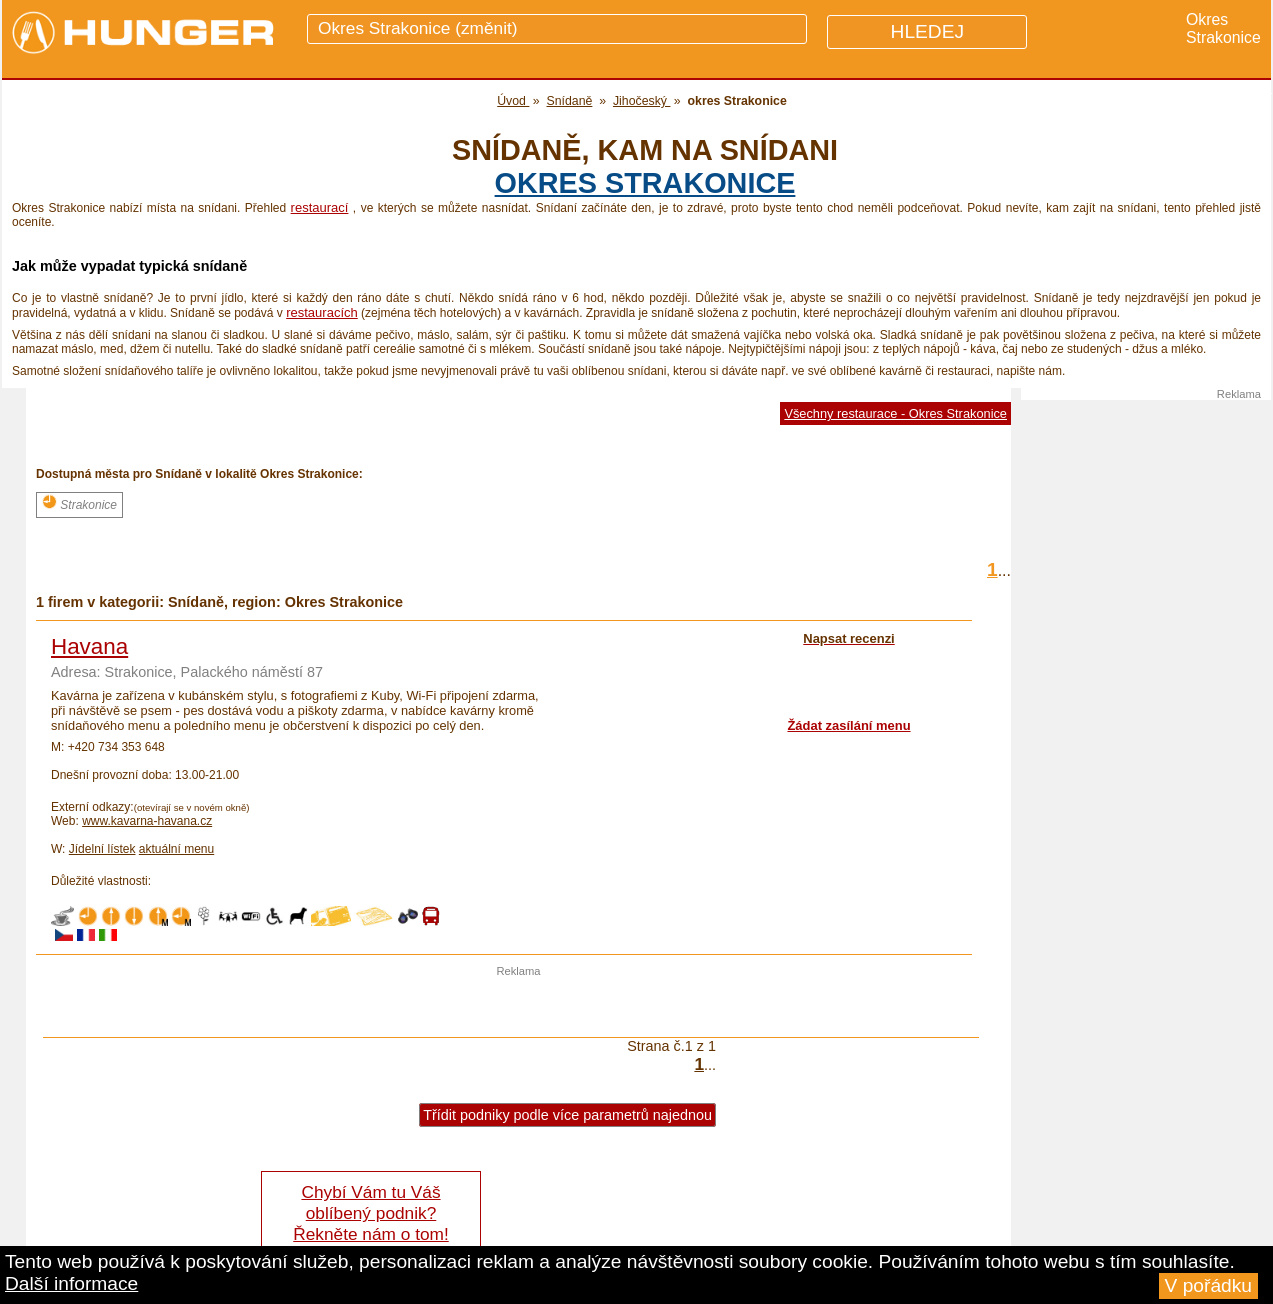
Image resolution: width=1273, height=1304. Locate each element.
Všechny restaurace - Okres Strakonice (895, 413)
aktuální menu (176, 849)
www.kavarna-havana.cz (147, 821)
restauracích (322, 312)
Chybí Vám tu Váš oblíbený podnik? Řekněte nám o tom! (370, 1213)
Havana (89, 646)
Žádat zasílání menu (848, 725)
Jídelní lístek (102, 849)
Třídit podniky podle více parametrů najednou (567, 1115)
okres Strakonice (645, 183)
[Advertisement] (519, 1007)
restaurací (320, 207)
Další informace (71, 1283)
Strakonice (79, 503)
